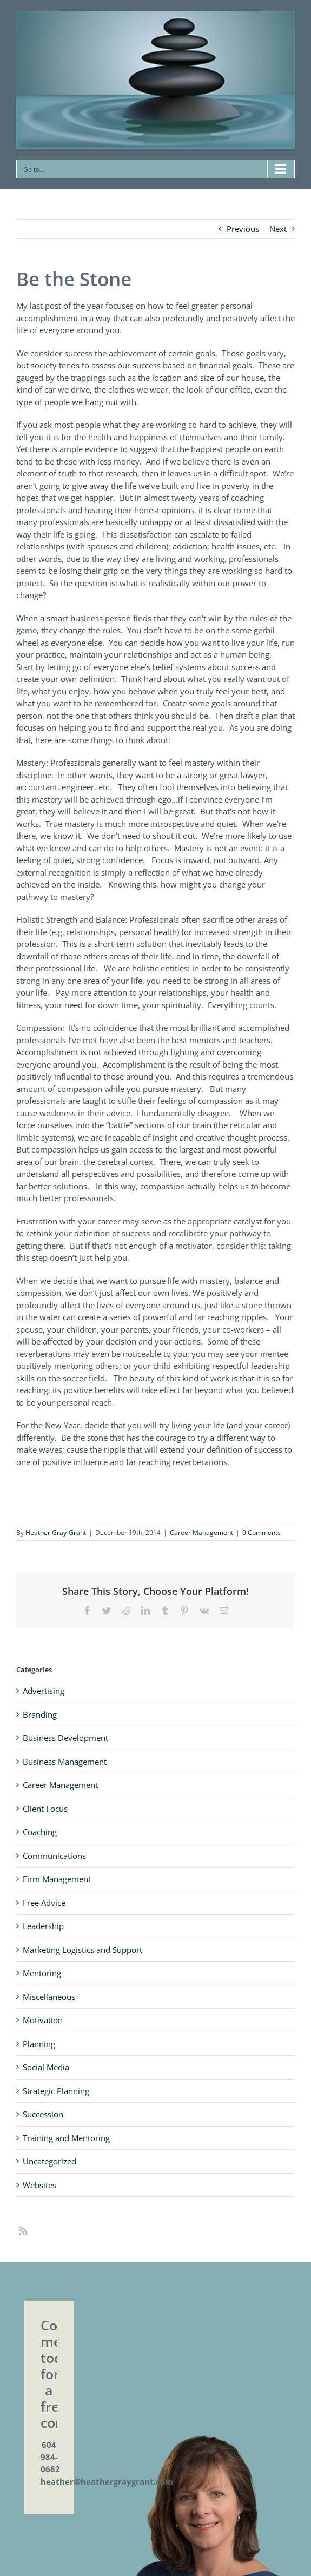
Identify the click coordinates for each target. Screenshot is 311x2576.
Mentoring (42, 1973)
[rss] (23, 2231)
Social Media (46, 2067)
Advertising (43, 1690)
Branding (40, 1714)
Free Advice (44, 1902)
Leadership (43, 1926)
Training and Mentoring (66, 2138)
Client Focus (45, 1808)
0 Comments (261, 1532)
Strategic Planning (56, 2090)
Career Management (201, 1532)
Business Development (65, 1737)
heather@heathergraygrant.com (107, 2481)
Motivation (43, 2020)
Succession (43, 2114)
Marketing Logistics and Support (82, 1949)
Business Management (65, 1761)
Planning (39, 2043)
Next (278, 228)
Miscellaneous (49, 1996)
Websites (39, 2185)
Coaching (40, 1831)
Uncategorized (49, 2161)
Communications (54, 1855)
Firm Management (57, 1878)
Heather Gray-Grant (55, 1532)
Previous (243, 228)
